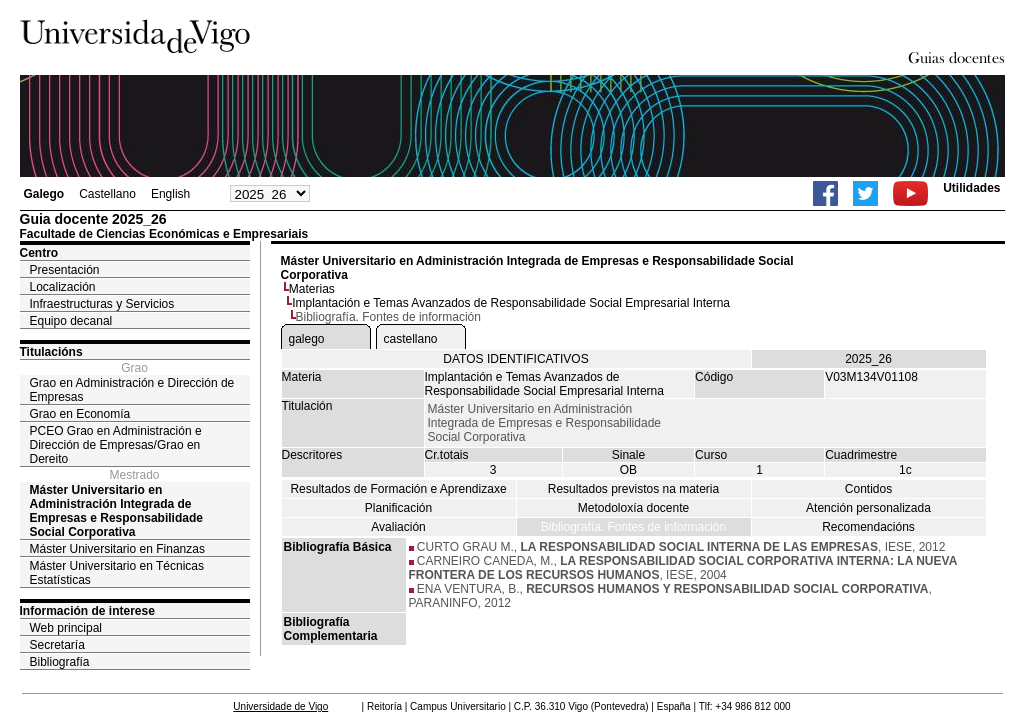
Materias (312, 289)
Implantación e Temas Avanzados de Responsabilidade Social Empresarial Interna (511, 303)
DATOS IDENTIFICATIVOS (515, 359)
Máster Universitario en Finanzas (117, 549)
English (170, 194)
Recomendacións (868, 527)
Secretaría (57, 645)
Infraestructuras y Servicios (102, 304)
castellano (411, 339)
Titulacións (51, 352)
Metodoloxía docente (633, 508)
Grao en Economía (80, 414)
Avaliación (398, 527)
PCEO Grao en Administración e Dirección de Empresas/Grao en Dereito (116, 445)
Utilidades (971, 188)
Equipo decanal (71, 321)
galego (307, 339)
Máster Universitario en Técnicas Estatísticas (117, 573)
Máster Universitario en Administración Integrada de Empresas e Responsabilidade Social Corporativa (116, 511)
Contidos (868, 489)
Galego (44, 194)
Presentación (65, 270)
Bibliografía (60, 662)
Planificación (398, 508)
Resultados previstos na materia (633, 489)
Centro (39, 253)
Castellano (107, 194)
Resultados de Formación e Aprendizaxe (398, 489)
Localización (63, 287)
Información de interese (87, 611)
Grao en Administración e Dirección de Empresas (132, 390)
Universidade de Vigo (280, 706)
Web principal (66, 628)
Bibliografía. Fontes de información (633, 527)
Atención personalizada (868, 508)
